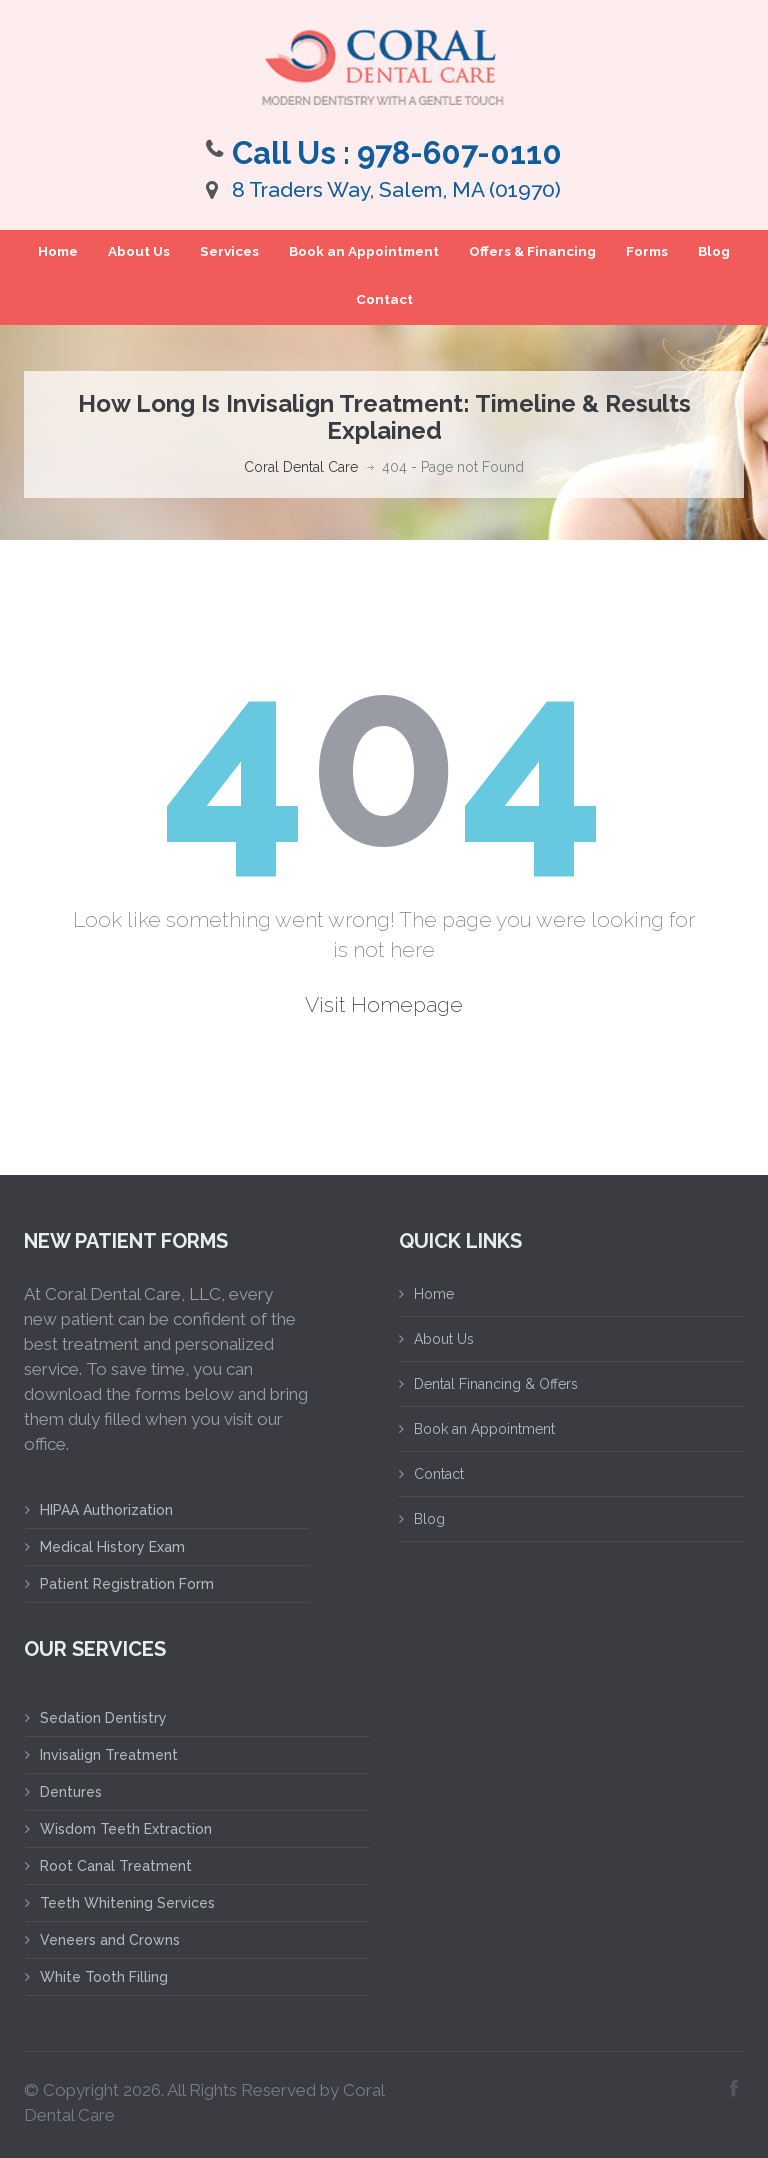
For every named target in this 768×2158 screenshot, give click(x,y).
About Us (139, 251)
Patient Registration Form (127, 1584)
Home (58, 251)
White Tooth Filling (104, 1977)
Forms (647, 251)
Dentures (71, 1792)
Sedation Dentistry (103, 1718)
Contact (384, 299)
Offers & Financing (532, 251)
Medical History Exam (112, 1547)
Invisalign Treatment (109, 1755)
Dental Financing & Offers (496, 1384)
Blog (714, 251)
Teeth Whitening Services (127, 1903)
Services (229, 251)
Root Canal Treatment (116, 1866)
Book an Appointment (364, 251)
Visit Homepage (384, 1004)
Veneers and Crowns (110, 1940)
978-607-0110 (459, 153)
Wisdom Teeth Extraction (126, 1829)
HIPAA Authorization (106, 1510)
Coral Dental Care (301, 467)
